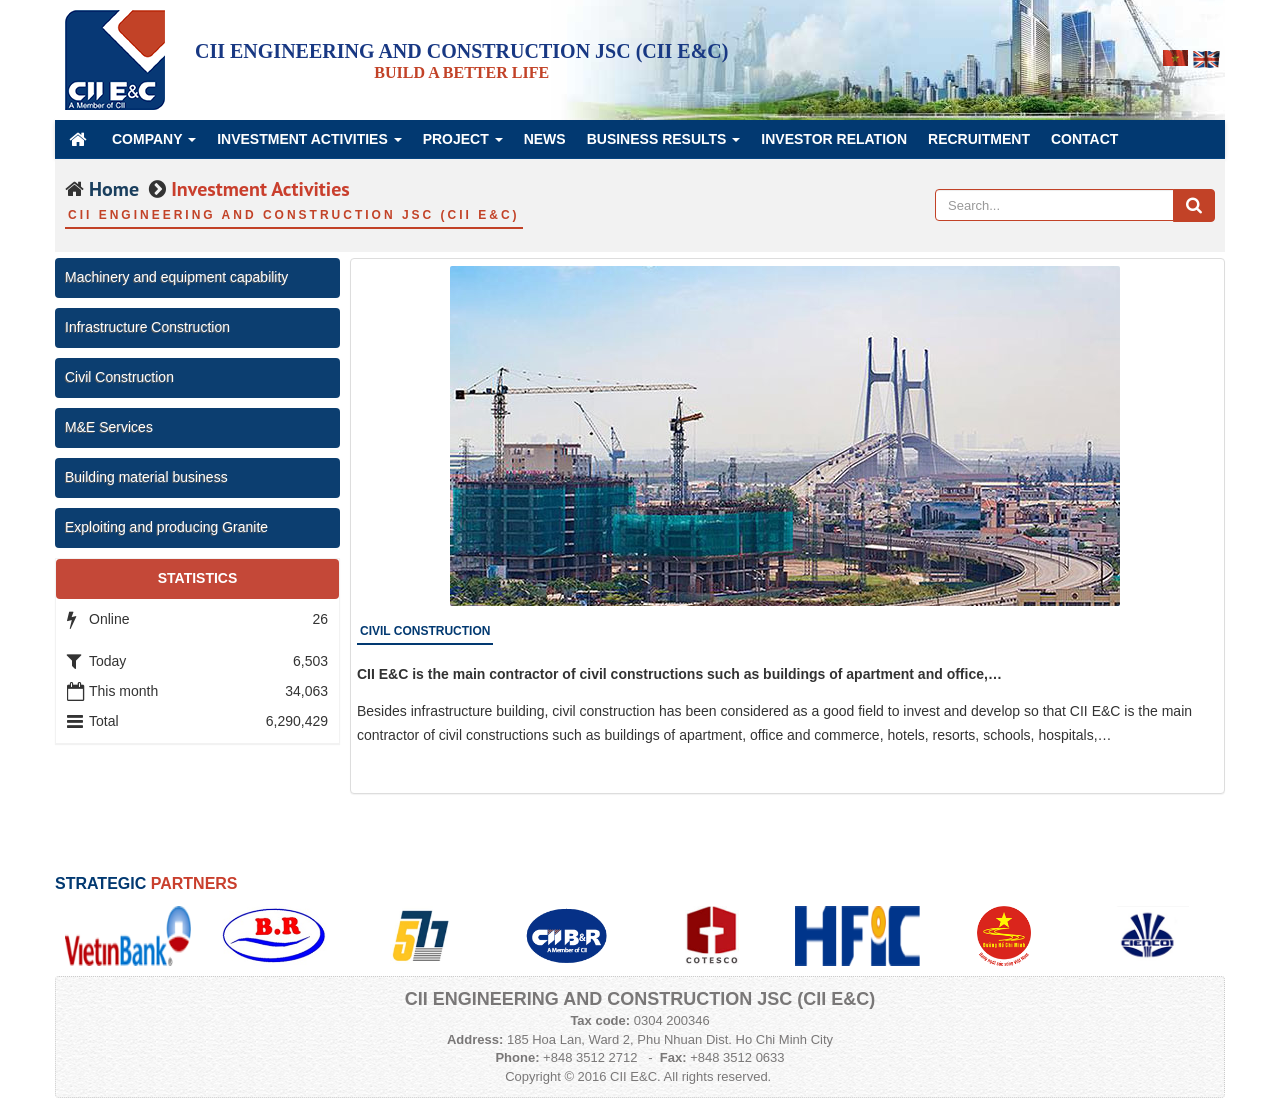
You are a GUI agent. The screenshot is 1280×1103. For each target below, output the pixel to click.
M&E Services (109, 427)
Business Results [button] (664, 144)
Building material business (146, 477)
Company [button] (154, 144)
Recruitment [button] (979, 139)
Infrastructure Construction (147, 327)
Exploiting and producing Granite (166, 527)
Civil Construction (119, 377)
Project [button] (463, 144)
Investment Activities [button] (309, 144)
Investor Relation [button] (834, 139)
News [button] (545, 139)
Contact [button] (1084, 139)
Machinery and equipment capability (176, 277)
